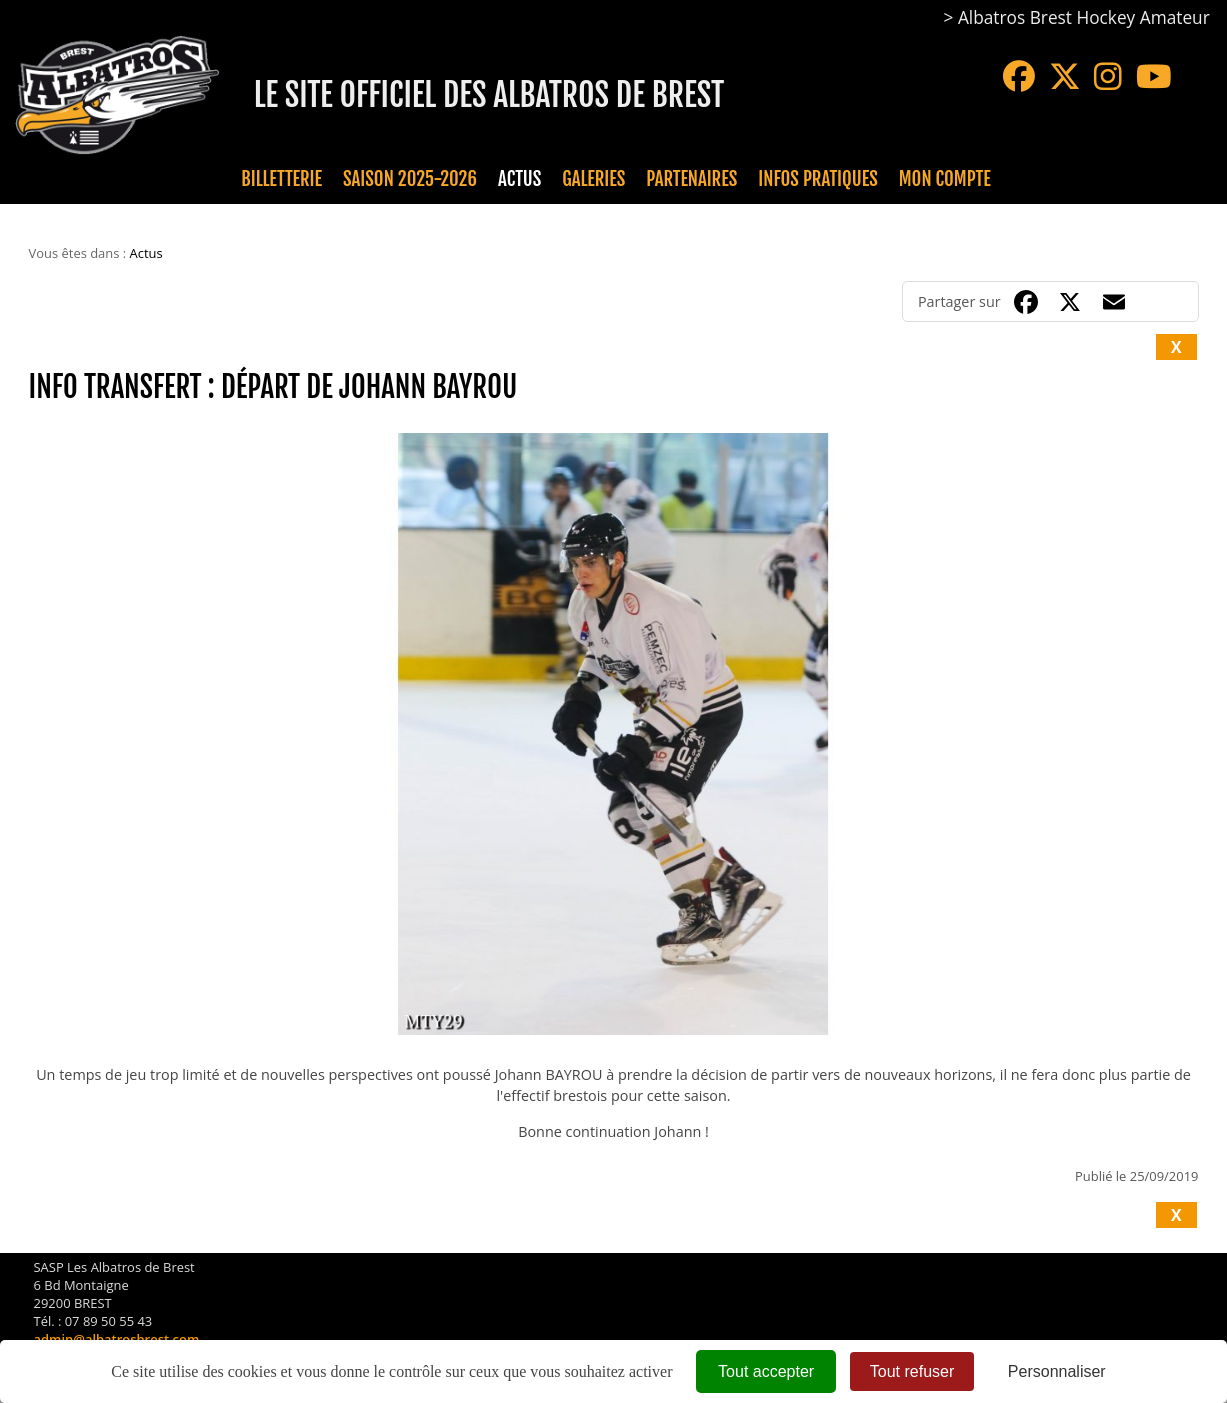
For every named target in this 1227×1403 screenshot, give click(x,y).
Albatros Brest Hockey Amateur (1084, 17)
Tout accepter (766, 1371)
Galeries (593, 179)
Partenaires (691, 179)
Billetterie (281, 179)
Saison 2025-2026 (410, 179)
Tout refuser (912, 1371)
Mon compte (945, 179)
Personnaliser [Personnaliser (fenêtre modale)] (1057, 1371)
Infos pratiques (817, 179)
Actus (519, 179)
